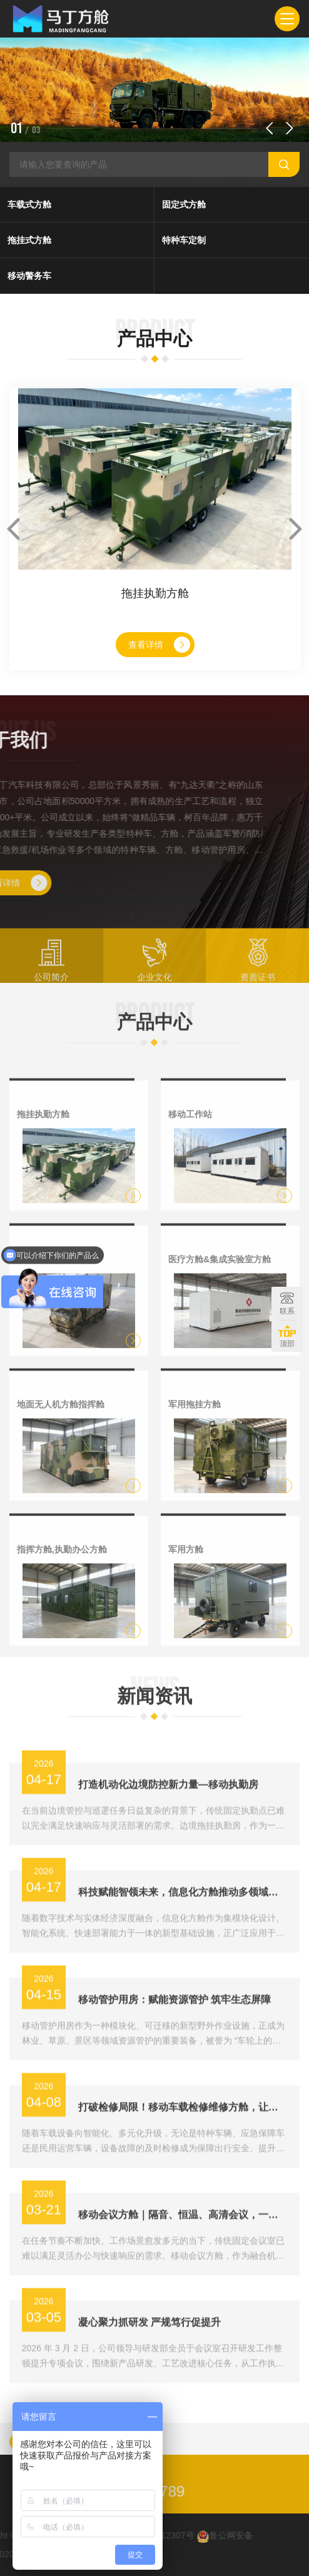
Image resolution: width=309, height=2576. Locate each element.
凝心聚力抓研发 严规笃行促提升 (149, 2373)
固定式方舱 (184, 204)
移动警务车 (29, 276)
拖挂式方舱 (29, 240)
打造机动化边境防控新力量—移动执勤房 (168, 1836)
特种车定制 (184, 240)
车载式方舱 (29, 204)
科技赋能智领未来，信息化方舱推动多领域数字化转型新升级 (182, 1943)
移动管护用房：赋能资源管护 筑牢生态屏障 (174, 2051)
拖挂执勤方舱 (155, 593)
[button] (270, 128)
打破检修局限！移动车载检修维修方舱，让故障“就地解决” (182, 2158)
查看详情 (159, 644)
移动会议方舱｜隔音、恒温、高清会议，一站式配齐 (182, 2266)
